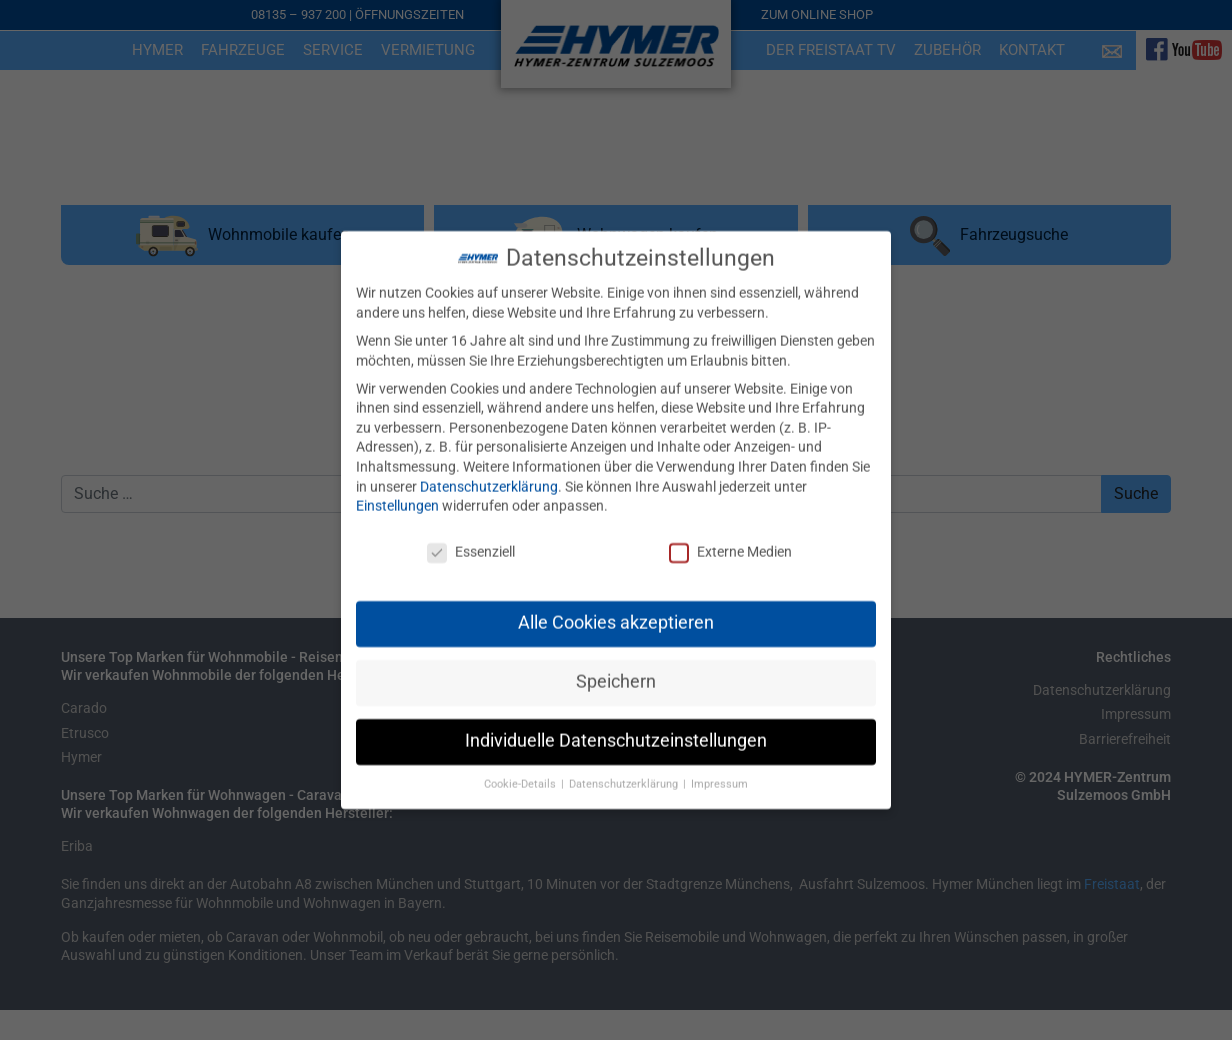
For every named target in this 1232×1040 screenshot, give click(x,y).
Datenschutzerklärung (489, 472)
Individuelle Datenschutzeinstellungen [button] (616, 727)
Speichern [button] (616, 668)
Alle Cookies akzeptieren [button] (616, 609)
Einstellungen (397, 492)
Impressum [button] (719, 770)
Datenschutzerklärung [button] (625, 770)
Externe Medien (730, 538)
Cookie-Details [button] (521, 770)
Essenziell (471, 538)
